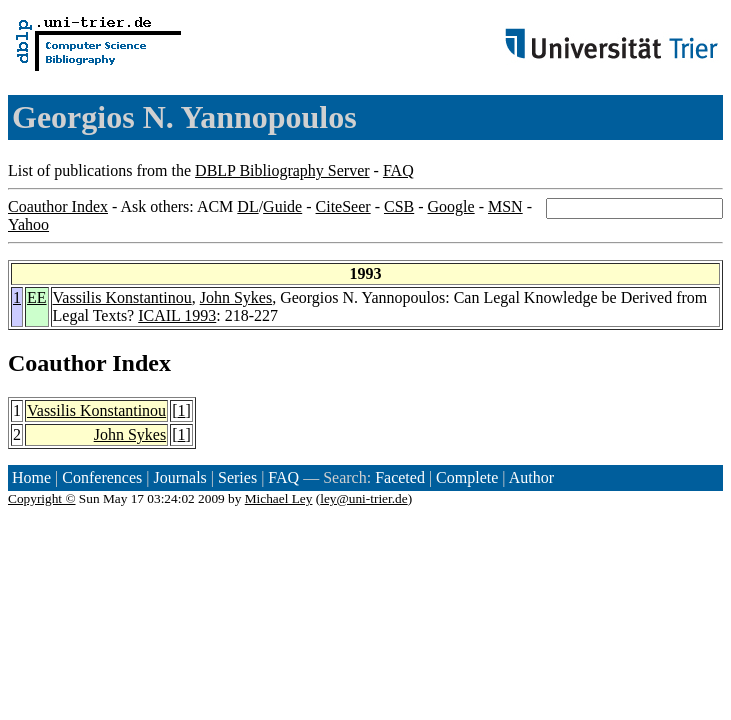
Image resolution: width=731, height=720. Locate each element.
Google (451, 206)
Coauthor (57, 363)
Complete (467, 477)
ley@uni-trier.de (363, 498)
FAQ (398, 170)
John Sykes (236, 297)
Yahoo (28, 224)
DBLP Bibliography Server (282, 170)
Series (237, 477)
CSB (399, 206)
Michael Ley (279, 498)
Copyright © (42, 498)
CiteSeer (343, 206)
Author (531, 477)
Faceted (400, 477)
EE (37, 297)
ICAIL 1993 (177, 315)
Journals (179, 477)
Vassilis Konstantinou (122, 297)
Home (31, 477)
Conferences (102, 477)
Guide (282, 206)
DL (247, 206)
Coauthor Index (58, 206)
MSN (505, 206)
